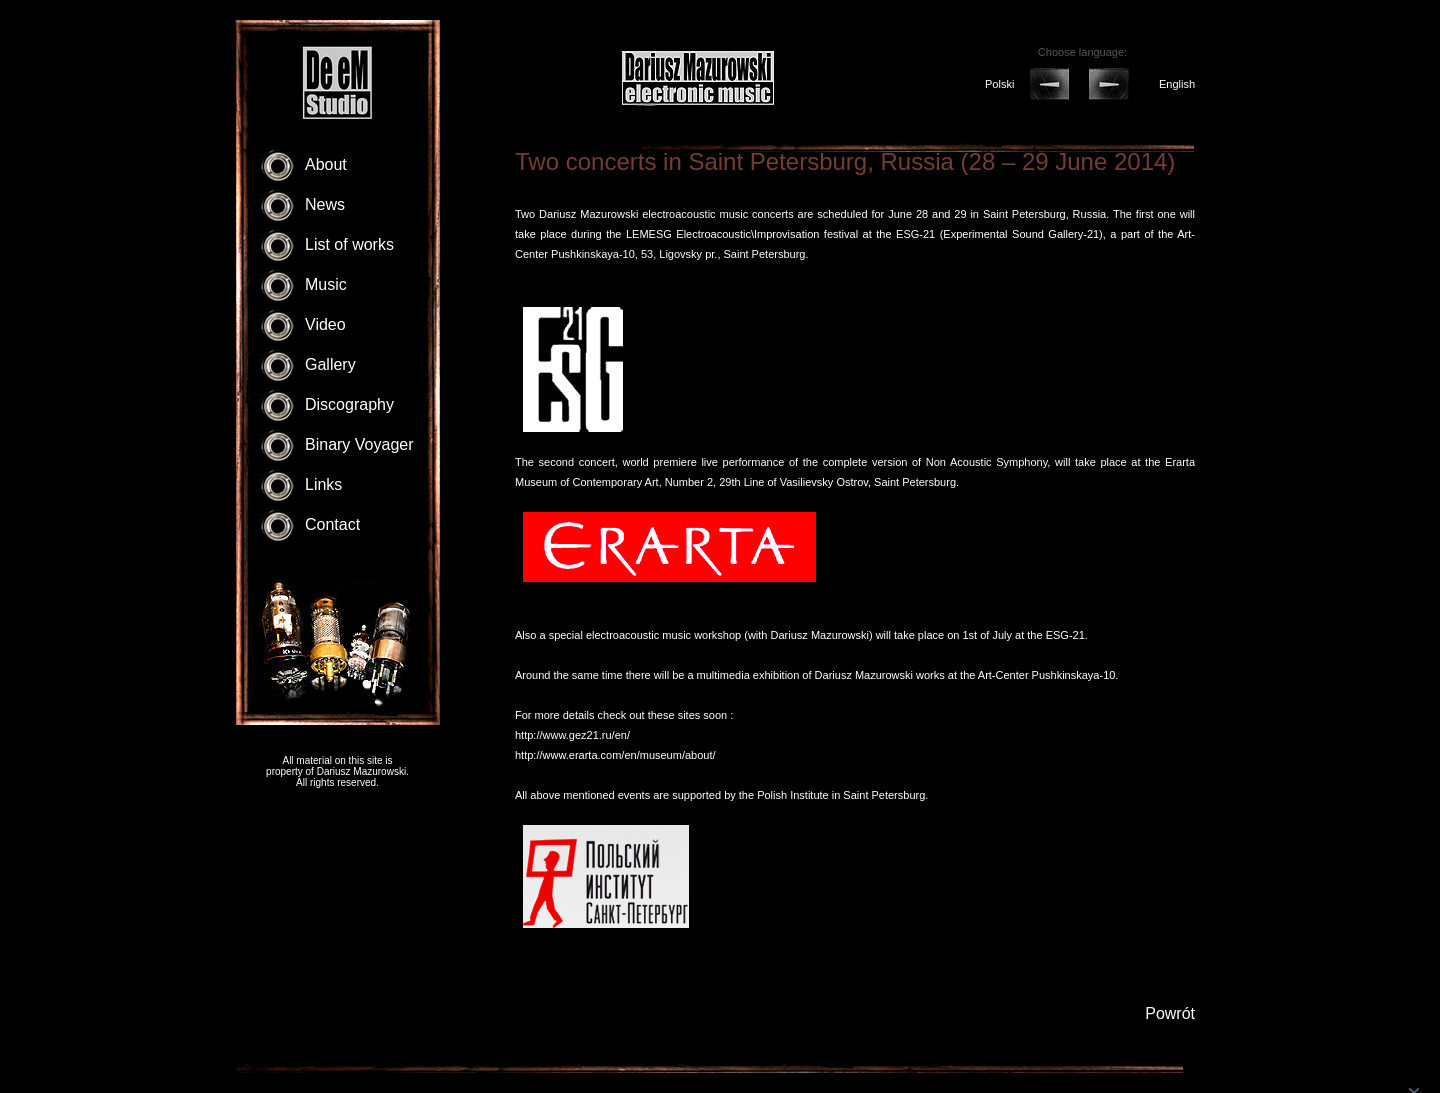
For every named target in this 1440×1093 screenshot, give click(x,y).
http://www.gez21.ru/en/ (572, 735)
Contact (332, 524)
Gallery (330, 364)
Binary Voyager (359, 444)
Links (323, 484)
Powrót (1170, 1013)
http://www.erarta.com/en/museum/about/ (615, 755)
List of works (349, 244)
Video (325, 324)
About (326, 164)
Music (326, 284)
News (325, 204)
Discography (349, 404)
